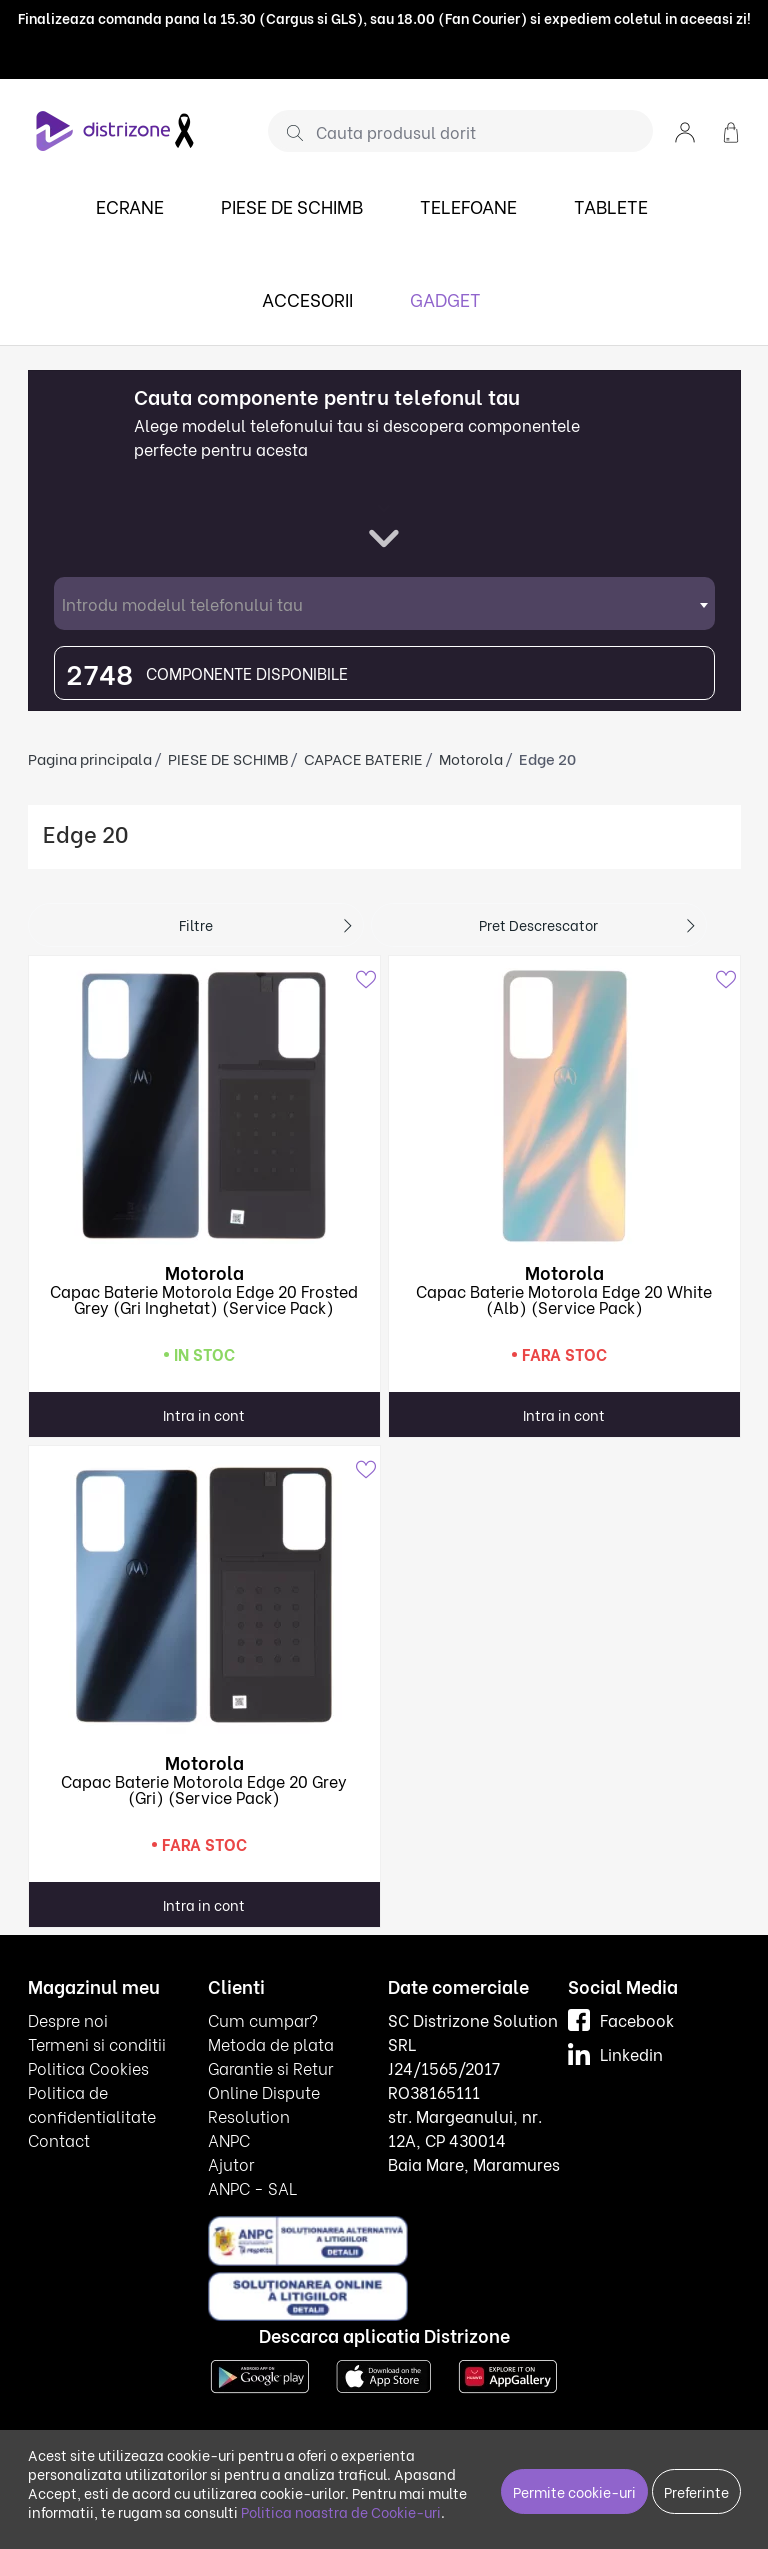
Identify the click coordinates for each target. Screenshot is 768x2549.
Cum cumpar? (263, 2019)
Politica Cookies (88, 2067)
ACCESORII (307, 298)
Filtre (196, 924)
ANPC (229, 2139)
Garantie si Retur (270, 2067)
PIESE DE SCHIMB (292, 205)
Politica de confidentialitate (92, 2103)
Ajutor (231, 2163)
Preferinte (696, 2491)
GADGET (445, 298)
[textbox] (384, 603)
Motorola (471, 758)
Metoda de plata (271, 2043)
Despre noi (68, 2019)
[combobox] (384, 603)
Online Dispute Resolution (264, 2103)
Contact (59, 2139)
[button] (685, 130)
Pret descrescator (538, 924)
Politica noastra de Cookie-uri (341, 2511)
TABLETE (611, 205)
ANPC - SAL (252, 2187)
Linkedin (615, 2053)
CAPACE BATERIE (363, 758)
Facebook (621, 2019)
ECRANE (130, 205)
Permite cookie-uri (574, 2491)
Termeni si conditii (97, 2043)
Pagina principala (90, 758)
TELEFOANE (468, 205)
